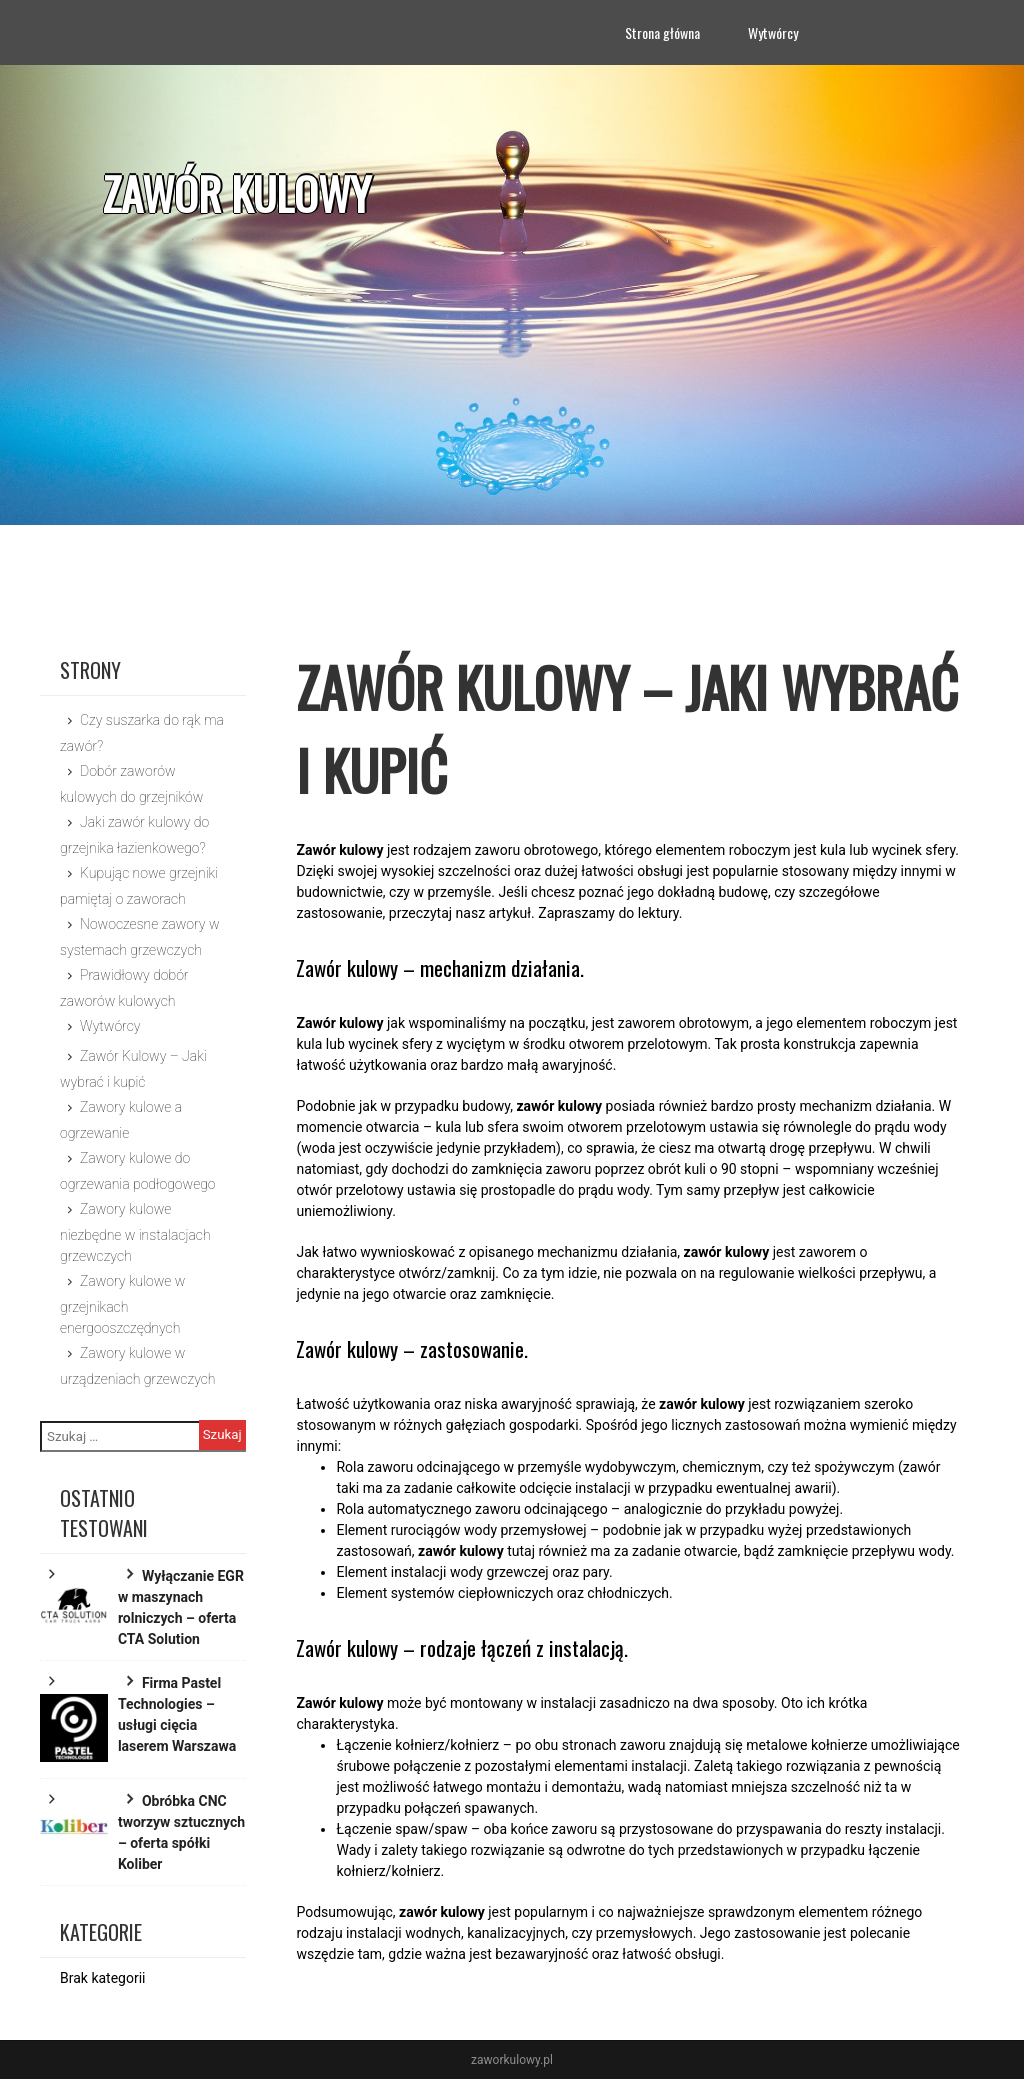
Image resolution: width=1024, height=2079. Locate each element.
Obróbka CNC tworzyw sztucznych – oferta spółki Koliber (181, 1832)
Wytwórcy (773, 32)
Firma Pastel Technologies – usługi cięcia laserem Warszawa (177, 1714)
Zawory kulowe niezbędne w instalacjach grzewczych (135, 1232)
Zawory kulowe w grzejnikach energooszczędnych (122, 1304)
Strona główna (662, 32)
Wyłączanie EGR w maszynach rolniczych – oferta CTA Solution (181, 1607)
